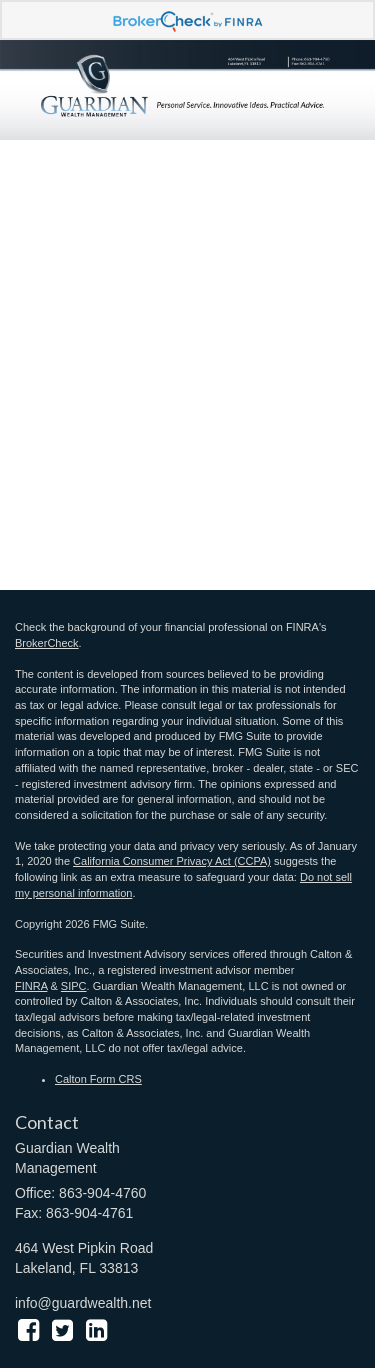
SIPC (74, 986)
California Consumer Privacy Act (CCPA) (172, 861)
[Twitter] (62, 1330)
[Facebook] (28, 1330)
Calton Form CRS (98, 1079)
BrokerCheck (47, 643)
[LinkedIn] (96, 1330)
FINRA (31, 986)
